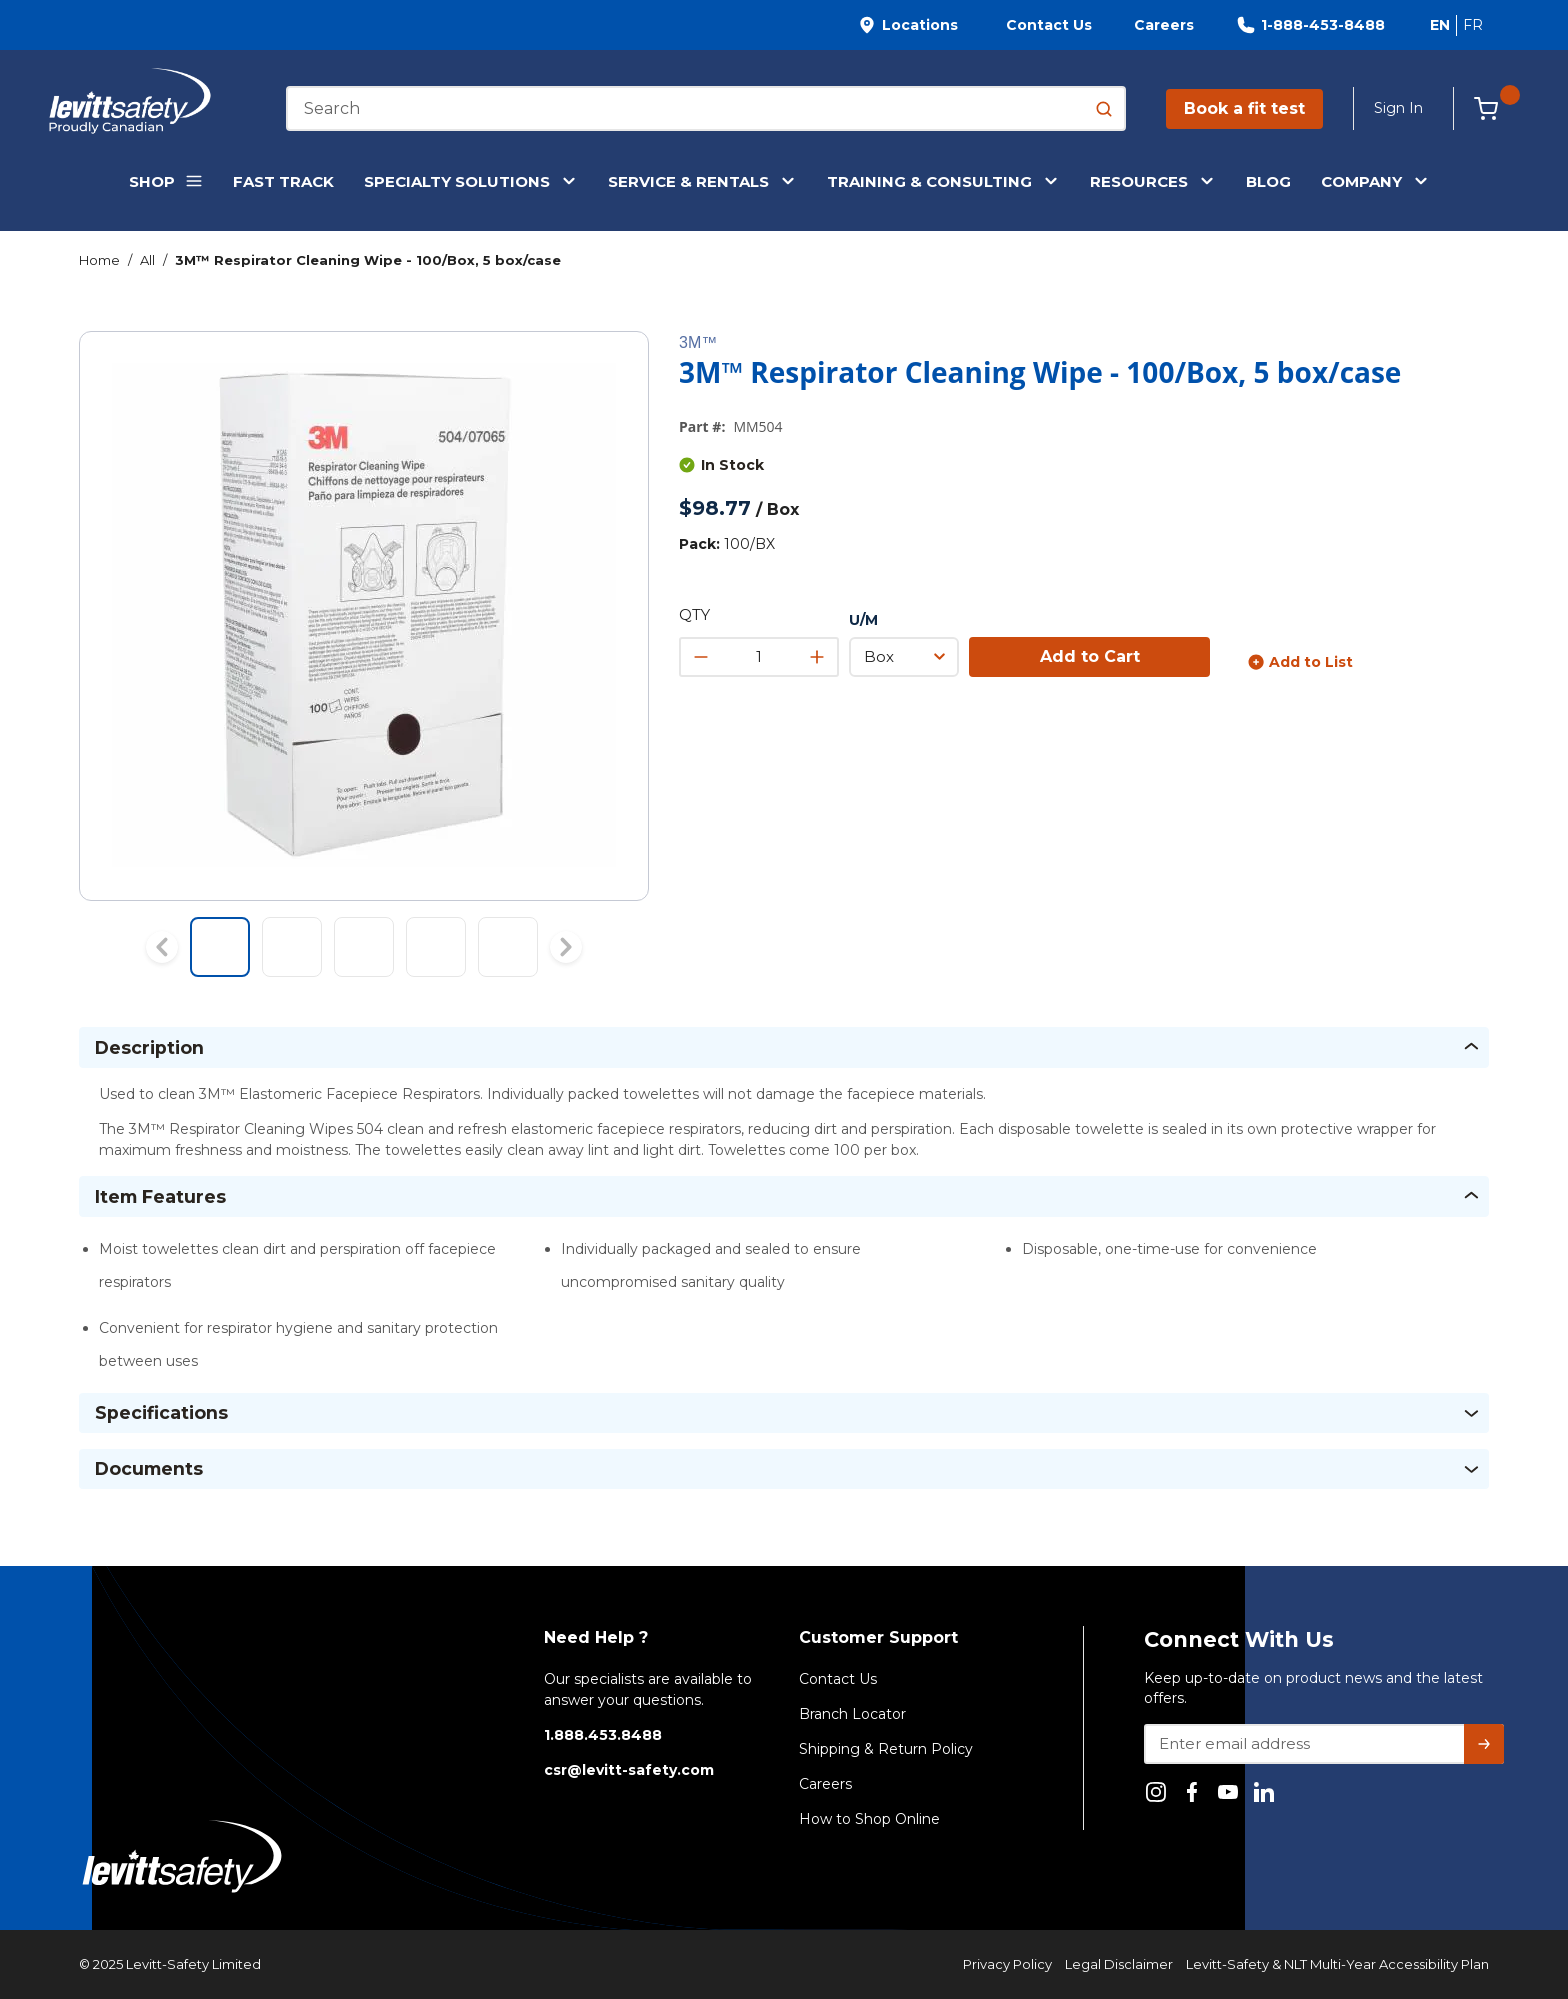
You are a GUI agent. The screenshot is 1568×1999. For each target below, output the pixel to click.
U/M (863, 620)
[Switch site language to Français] (1472, 25)
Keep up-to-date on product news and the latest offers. (1313, 1687)
